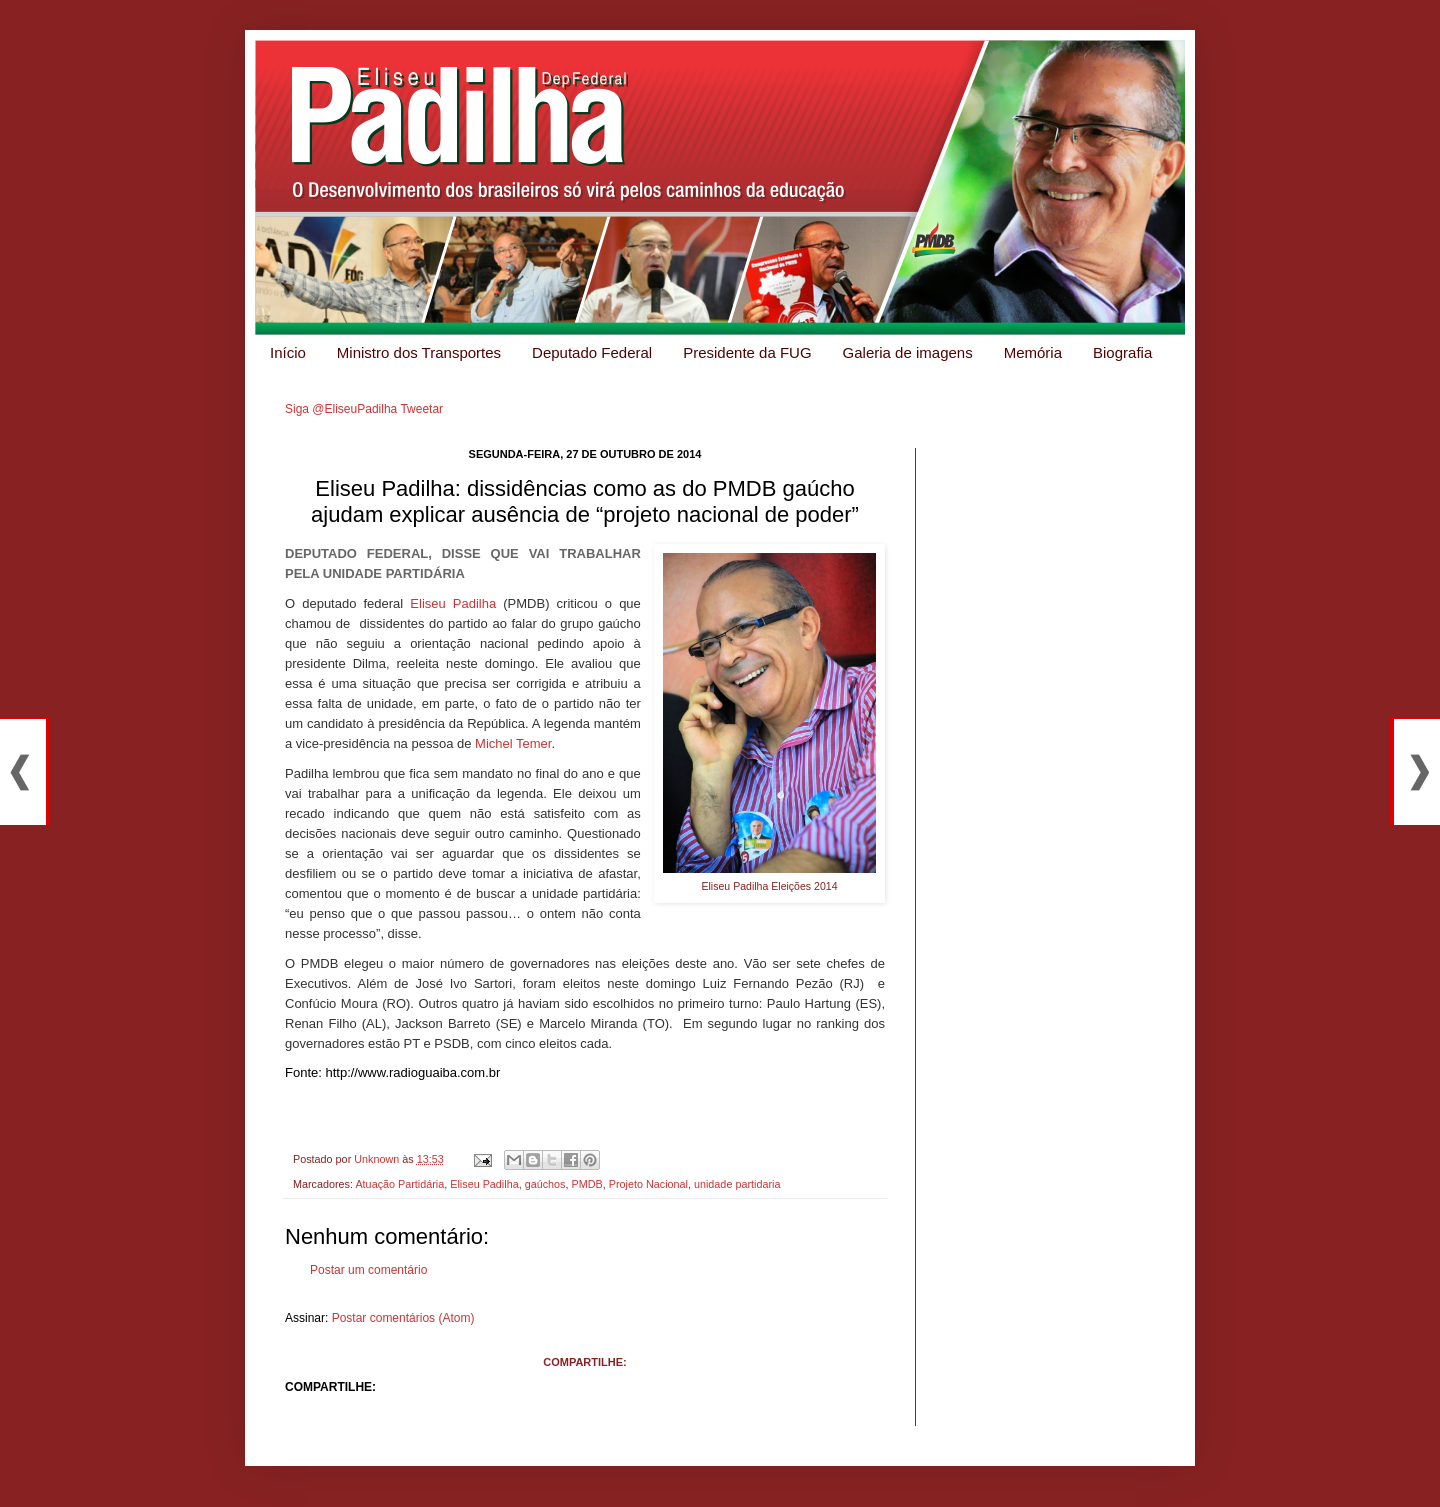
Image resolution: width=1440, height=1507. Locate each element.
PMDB (587, 1184)
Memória (1033, 352)
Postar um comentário (368, 1270)
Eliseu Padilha (453, 603)
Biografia (1122, 352)
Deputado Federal (592, 352)
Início (288, 352)
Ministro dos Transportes (419, 352)
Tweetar (421, 409)
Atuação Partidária (399, 1184)
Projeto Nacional (648, 1184)
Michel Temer (513, 743)
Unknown (378, 1159)
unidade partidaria (737, 1184)
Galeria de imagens (908, 352)
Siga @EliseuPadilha (341, 409)
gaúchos (545, 1184)
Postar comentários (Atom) (403, 1318)
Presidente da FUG (747, 352)
